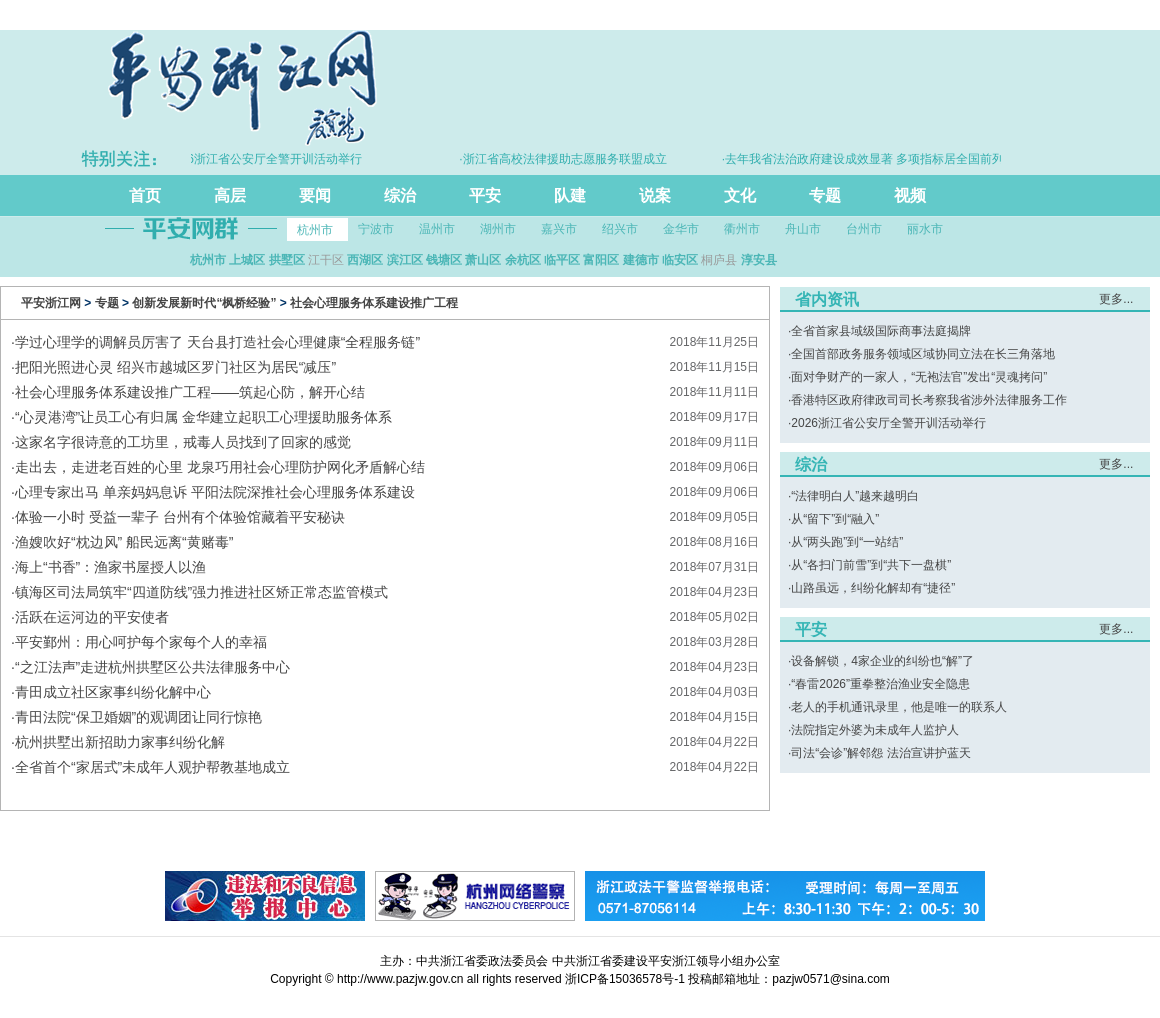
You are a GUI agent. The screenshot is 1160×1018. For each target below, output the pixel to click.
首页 (145, 195)
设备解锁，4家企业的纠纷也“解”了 (882, 661)
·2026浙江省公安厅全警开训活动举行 (269, 159)
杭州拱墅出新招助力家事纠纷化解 (120, 742)
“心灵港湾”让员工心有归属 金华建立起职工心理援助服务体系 (203, 417)
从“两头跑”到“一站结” (847, 542)
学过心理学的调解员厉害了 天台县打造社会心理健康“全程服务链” (217, 342)
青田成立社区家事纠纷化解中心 (113, 692)
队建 (570, 195)
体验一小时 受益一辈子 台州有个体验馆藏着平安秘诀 (180, 517)
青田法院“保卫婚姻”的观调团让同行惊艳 (138, 717)
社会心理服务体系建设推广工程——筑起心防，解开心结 (190, 392)
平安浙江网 (51, 303)
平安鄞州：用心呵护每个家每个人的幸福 (141, 642)
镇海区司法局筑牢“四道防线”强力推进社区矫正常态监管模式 (201, 592)
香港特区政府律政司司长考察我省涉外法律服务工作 (929, 400)
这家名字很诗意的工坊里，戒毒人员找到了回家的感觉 (183, 442)
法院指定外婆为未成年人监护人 (875, 730)
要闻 (315, 195)
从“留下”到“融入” (835, 519)
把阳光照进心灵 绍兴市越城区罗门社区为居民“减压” (175, 367)
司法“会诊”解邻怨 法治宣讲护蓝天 (880, 753)
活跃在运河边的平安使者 (92, 617)
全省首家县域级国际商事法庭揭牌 (881, 331)
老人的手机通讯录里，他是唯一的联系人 (899, 707)
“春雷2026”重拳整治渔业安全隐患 (880, 684)
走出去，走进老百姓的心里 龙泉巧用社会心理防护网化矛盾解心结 (220, 467)
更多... (1116, 299)
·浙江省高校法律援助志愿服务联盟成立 (568, 159)
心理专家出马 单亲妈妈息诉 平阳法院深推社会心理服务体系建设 (215, 492)
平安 (485, 195)
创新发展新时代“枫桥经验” (204, 303)
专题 (825, 195)
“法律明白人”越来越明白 (855, 496)
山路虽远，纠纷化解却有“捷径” (873, 588)
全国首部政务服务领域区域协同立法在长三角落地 (923, 354)
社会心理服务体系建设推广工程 (374, 303)
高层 (230, 195)
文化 (740, 195)
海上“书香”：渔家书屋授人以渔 (110, 567)
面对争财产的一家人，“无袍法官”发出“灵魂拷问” (919, 377)
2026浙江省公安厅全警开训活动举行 (888, 423)
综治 (400, 195)
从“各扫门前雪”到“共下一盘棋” (871, 565)
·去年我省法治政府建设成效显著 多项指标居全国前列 (869, 159)
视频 (910, 195)
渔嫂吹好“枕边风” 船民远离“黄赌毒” (124, 542)
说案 (655, 195)
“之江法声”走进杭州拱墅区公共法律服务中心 (152, 667)
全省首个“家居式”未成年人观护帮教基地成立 (152, 767)
